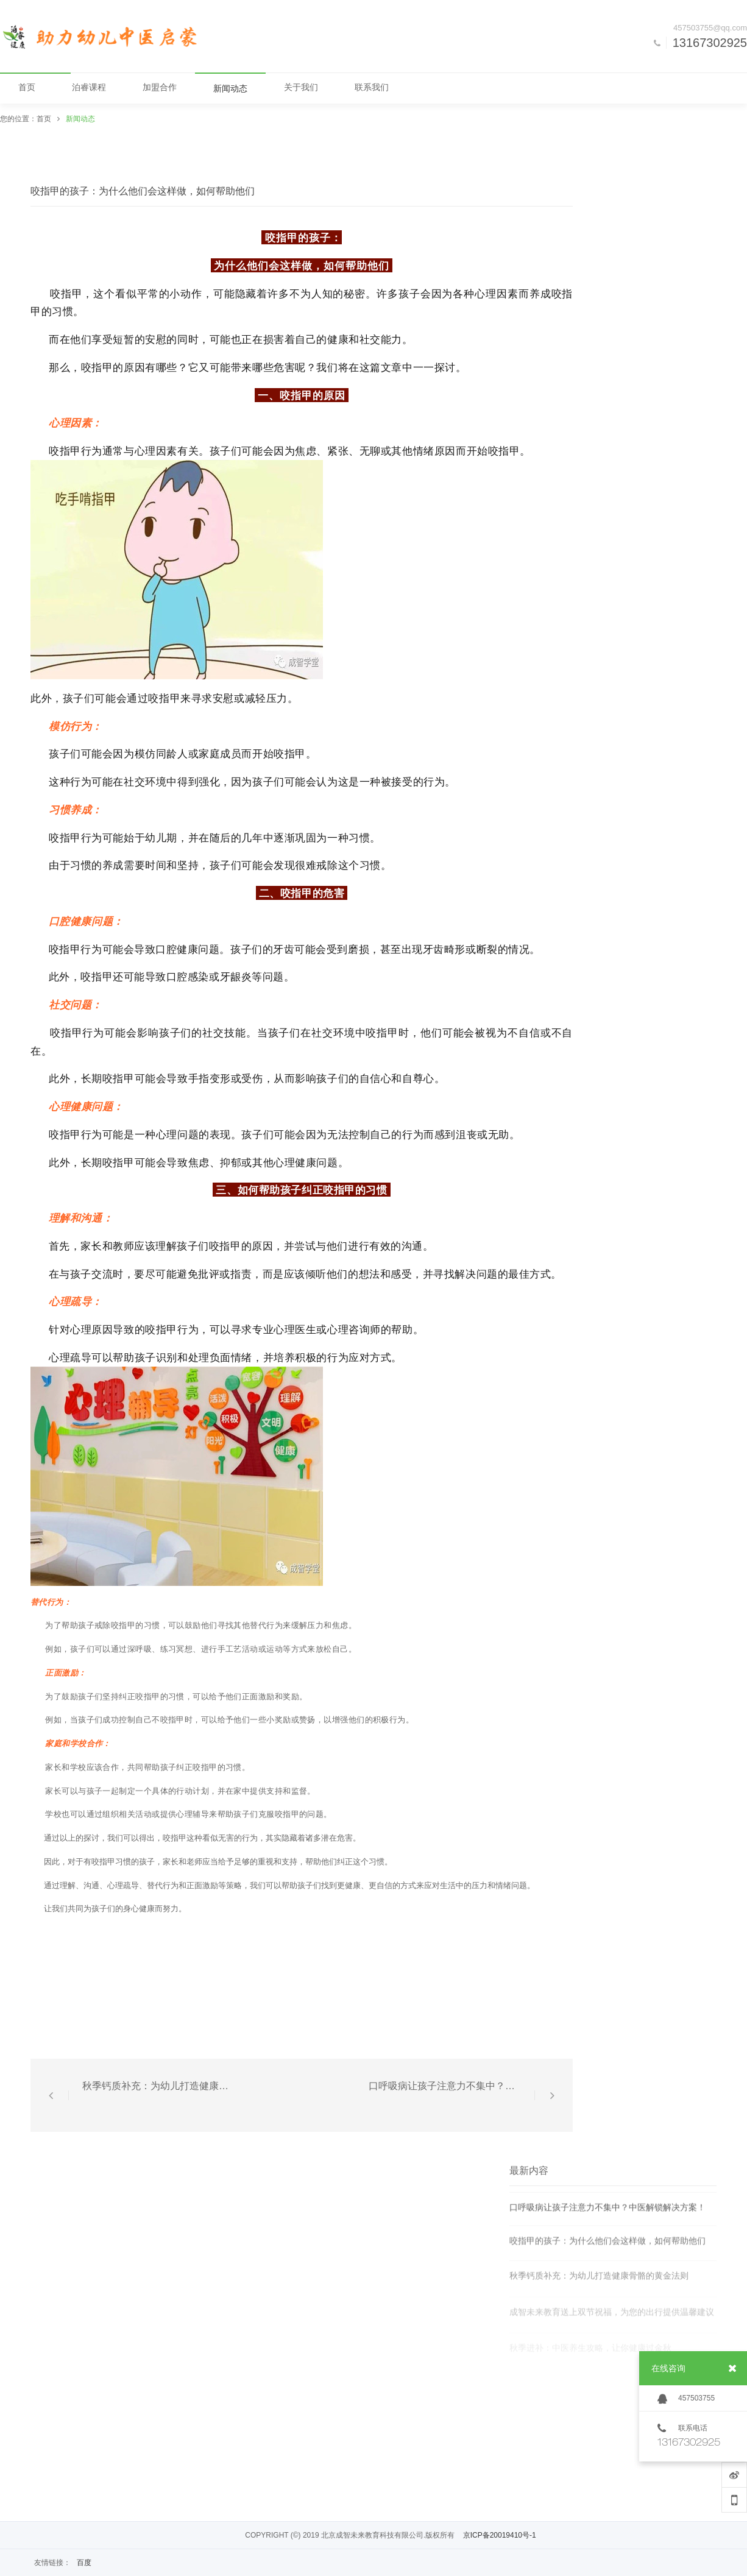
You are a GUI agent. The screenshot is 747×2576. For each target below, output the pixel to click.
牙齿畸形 (444, 949)
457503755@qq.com (710, 28)
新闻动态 (80, 119)
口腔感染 (187, 976)
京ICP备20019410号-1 (499, 2535)
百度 (84, 2562)
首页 (44, 119)
